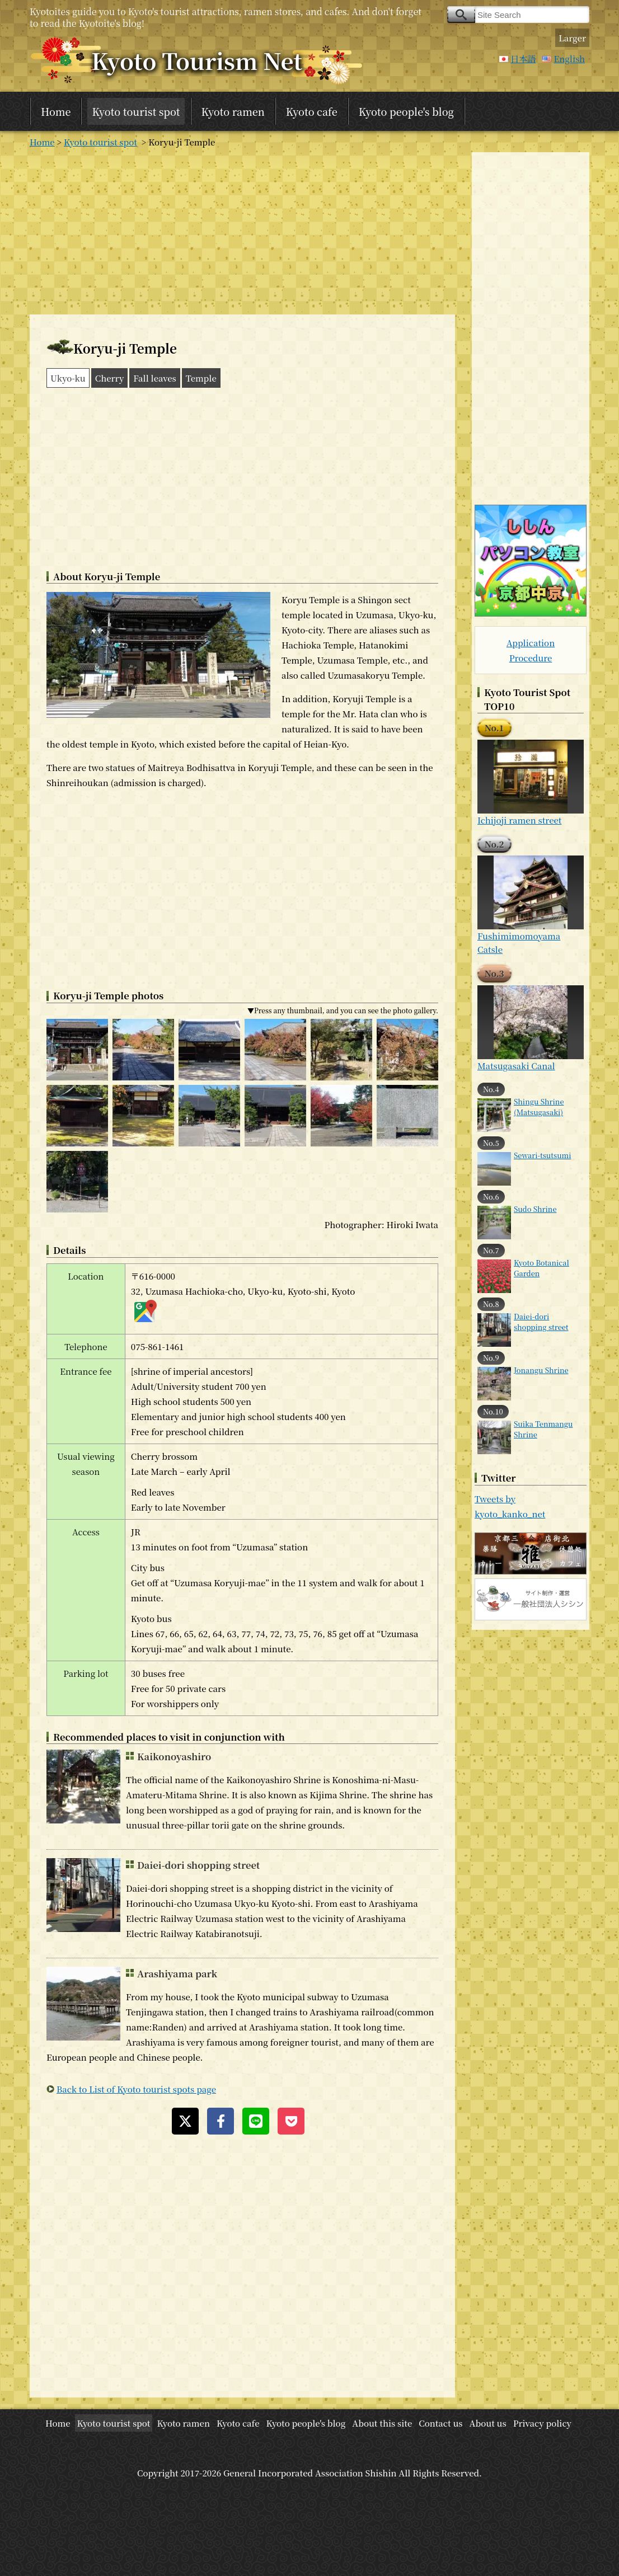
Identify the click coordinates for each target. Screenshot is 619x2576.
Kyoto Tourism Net (196, 60)
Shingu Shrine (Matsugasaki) (539, 1106)
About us (488, 2423)
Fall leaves (154, 378)
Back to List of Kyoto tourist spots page (136, 2089)
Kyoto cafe (311, 111)
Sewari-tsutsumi (542, 1155)
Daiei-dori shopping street (198, 1865)
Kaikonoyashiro (174, 1756)
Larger (572, 38)
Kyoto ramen (233, 111)
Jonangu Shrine (541, 1370)
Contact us (440, 2423)
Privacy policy (542, 2423)
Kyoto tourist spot (136, 111)
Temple (201, 378)
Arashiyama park (177, 1973)
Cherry (109, 378)
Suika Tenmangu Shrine (543, 1429)
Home (56, 111)
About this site (382, 2423)
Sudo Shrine (535, 1209)
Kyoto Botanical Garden (541, 1267)
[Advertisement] (242, 230)
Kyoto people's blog (406, 111)
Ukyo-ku (68, 378)
